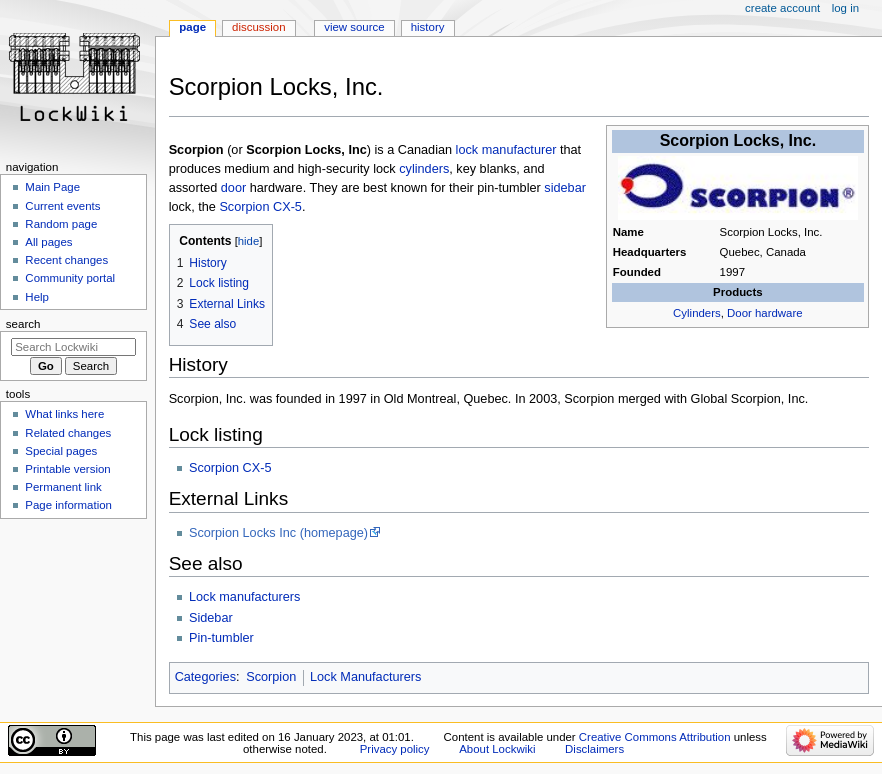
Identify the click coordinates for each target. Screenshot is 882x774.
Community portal (70, 278)
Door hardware (765, 313)
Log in (845, 8)
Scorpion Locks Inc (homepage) (278, 533)
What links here (64, 414)
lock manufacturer (506, 150)
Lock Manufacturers (365, 677)
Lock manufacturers (244, 597)
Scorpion (271, 677)
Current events (62, 206)
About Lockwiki (497, 749)
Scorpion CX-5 (260, 207)
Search (23, 324)
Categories (205, 677)
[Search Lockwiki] (73, 347)
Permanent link (63, 487)
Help (37, 297)
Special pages (61, 451)
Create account (782, 8)
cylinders (424, 169)
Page (192, 27)
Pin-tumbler (221, 638)
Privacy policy (395, 749)
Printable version (67, 469)
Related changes (68, 433)
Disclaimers (594, 749)
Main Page (52, 187)
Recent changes (66, 260)
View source (354, 27)
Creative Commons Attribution (655, 737)
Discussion (258, 27)
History (428, 27)
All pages (48, 242)
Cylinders (697, 313)
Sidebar (211, 618)
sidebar (565, 188)
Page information (68, 505)
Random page (61, 224)
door (233, 188)
